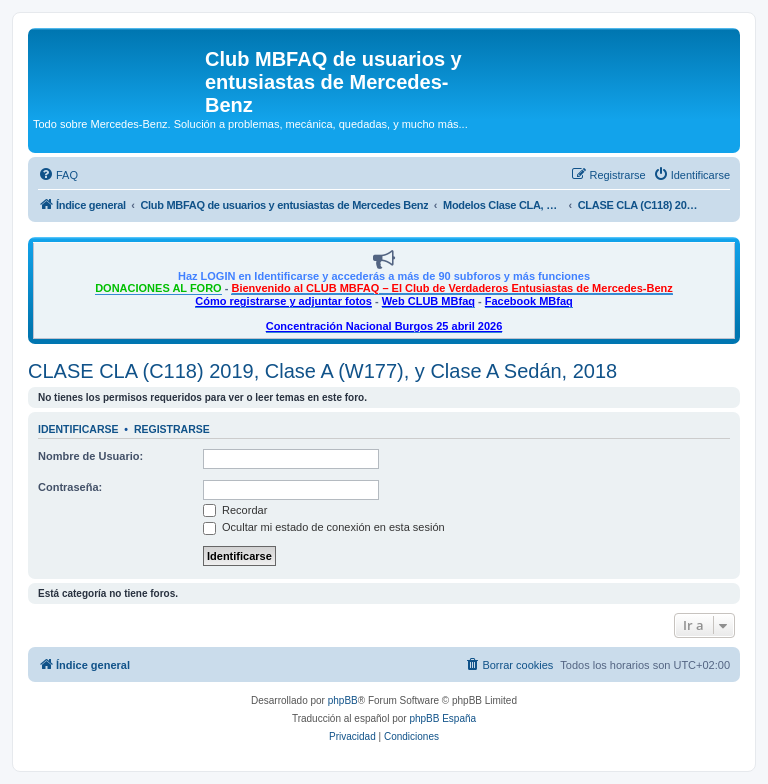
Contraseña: (70, 487)
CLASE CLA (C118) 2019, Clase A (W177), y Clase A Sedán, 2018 (322, 371)
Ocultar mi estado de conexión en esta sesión (324, 527)
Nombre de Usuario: (90, 456)
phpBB (343, 700)
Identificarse (78, 429)
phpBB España (442, 718)
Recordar (235, 510)
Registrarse (172, 429)
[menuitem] (58, 175)
